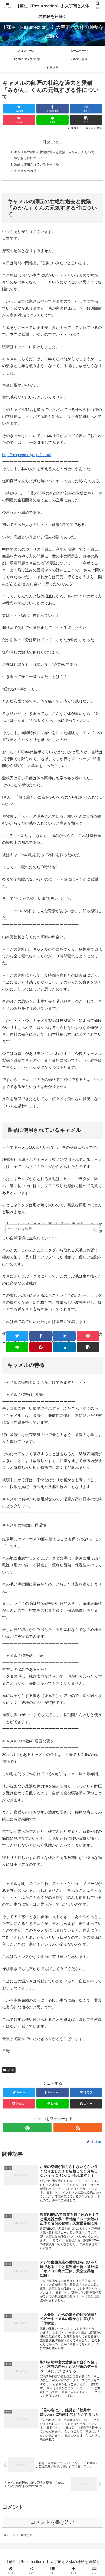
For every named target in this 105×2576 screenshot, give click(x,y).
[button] (95, 1229)
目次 (46, 142)
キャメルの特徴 (26, 172)
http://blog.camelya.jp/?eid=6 (26, 457)
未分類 (10, 2072)
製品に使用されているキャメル (38, 165)
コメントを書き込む (52, 2525)
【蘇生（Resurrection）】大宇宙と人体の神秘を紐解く (52, 11)
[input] (52, 1228)
